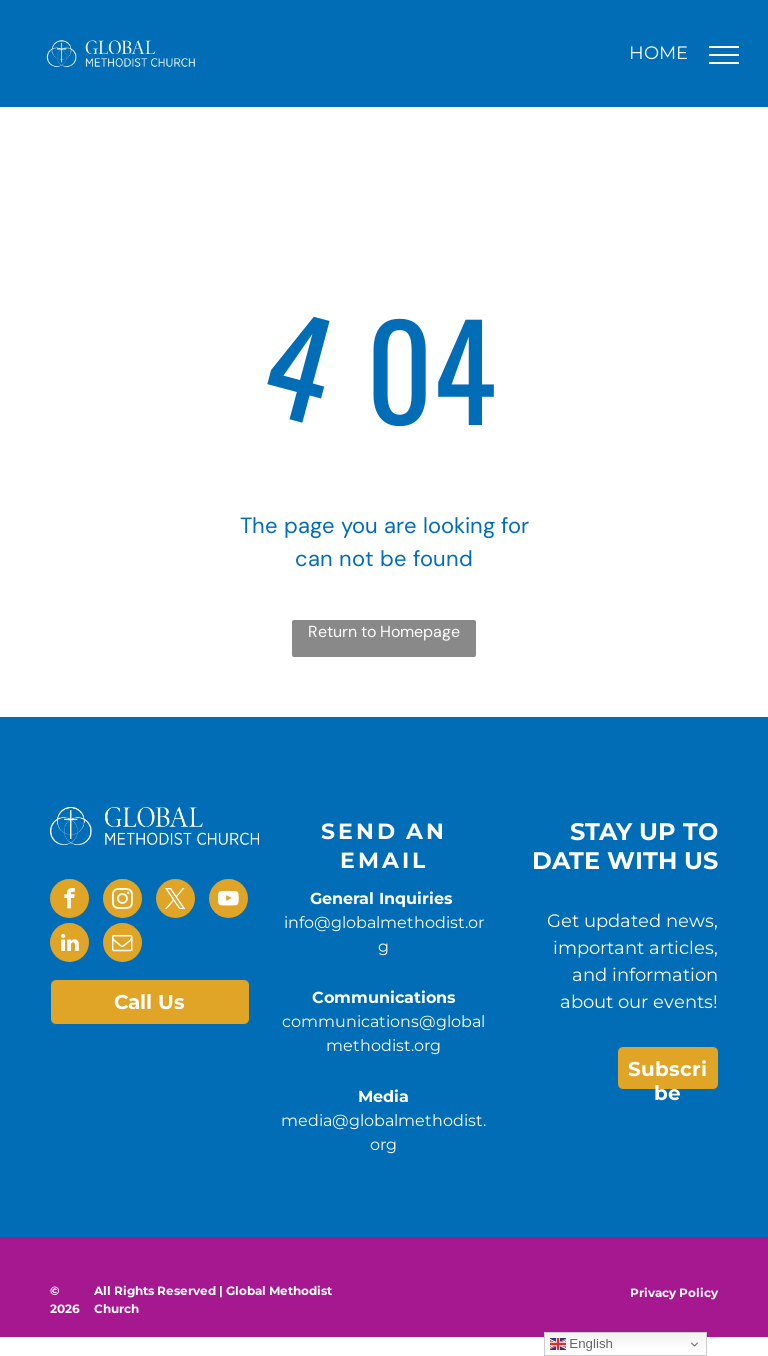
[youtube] (228, 901)
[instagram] (122, 901)
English (581, 1344)
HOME (658, 53)
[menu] (724, 55)
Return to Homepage (384, 631)
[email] (122, 945)
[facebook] (69, 901)
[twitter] (175, 901)
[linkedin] (69, 945)
